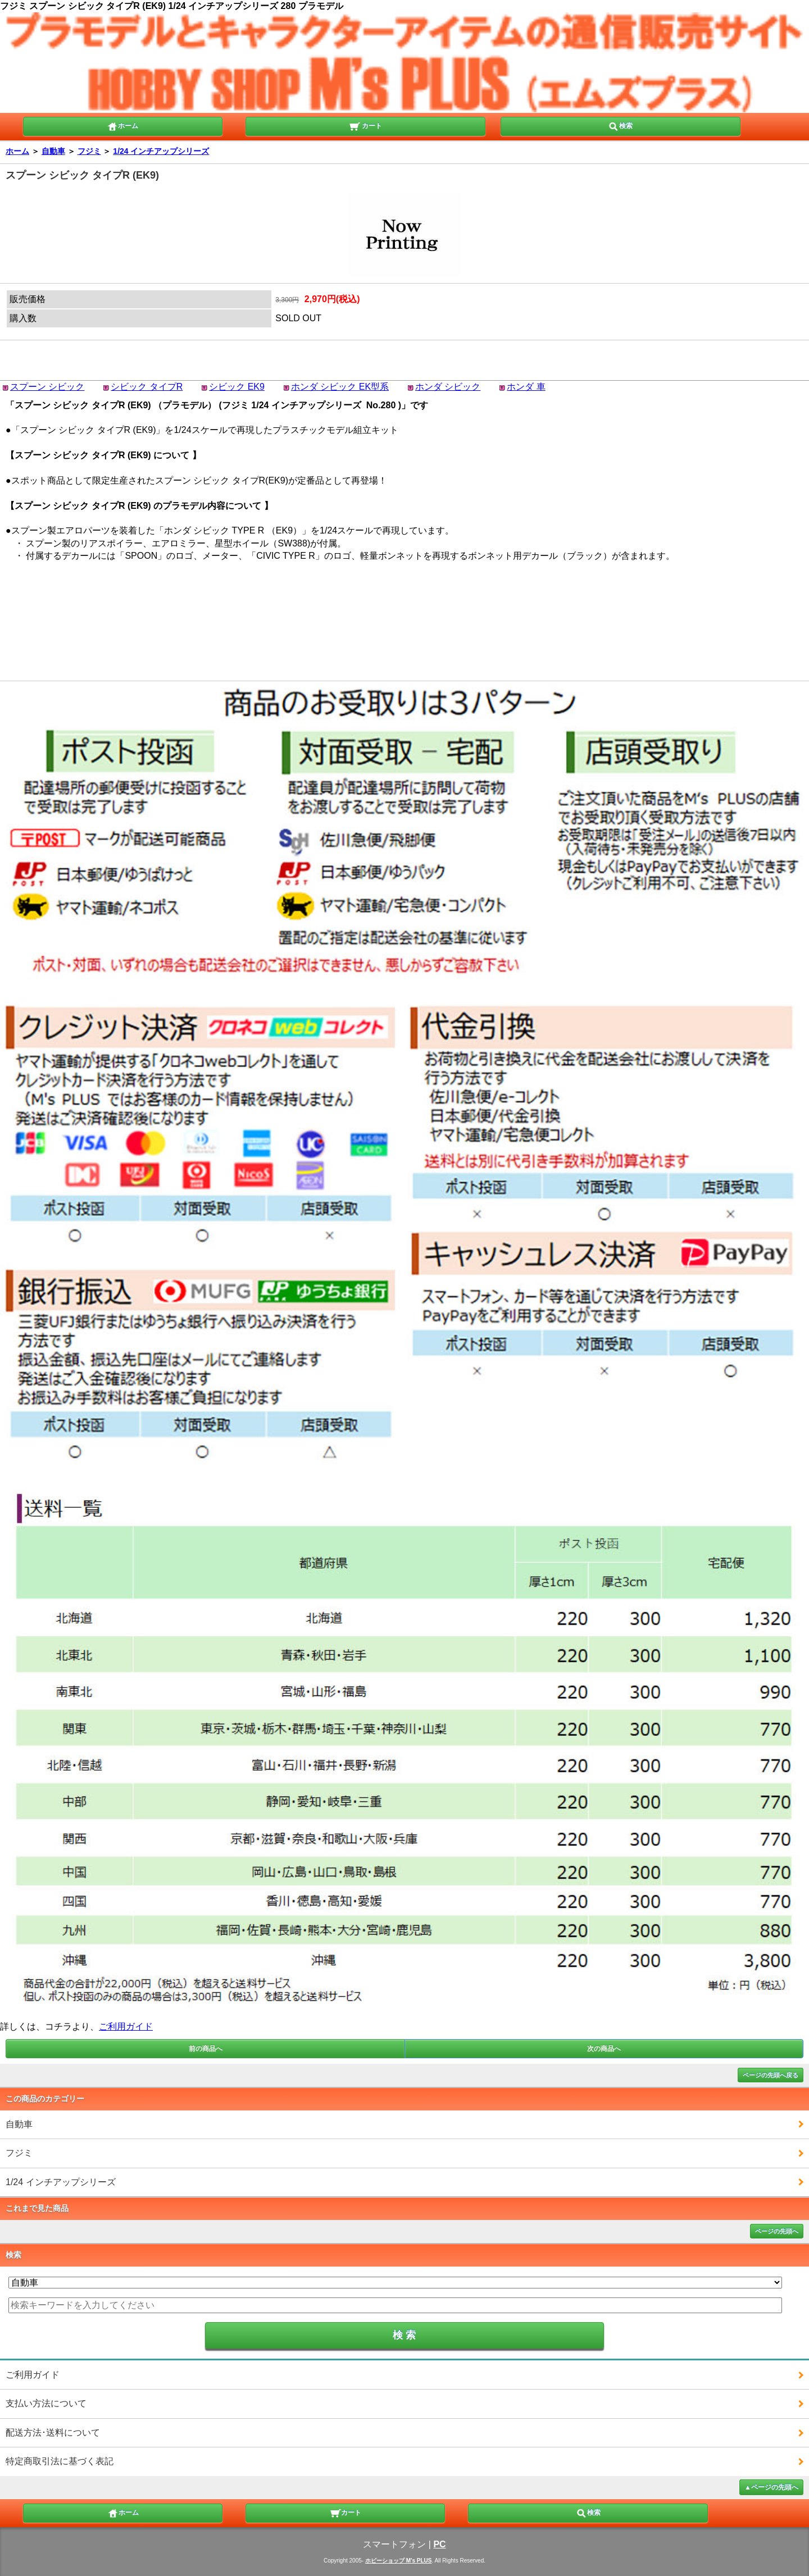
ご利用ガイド (126, 2026)
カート (365, 125)
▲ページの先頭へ (771, 2487)
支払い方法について (46, 2403)
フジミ (89, 151)
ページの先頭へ (776, 2231)
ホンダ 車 (526, 386)
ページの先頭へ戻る (770, 2075)
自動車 (53, 151)
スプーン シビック (47, 386)
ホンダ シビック (447, 386)
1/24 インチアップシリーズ (161, 151)
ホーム (122, 125)
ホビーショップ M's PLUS (398, 2560)
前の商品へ (205, 2049)
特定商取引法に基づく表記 (59, 2461)
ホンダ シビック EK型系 (340, 386)
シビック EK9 (237, 386)
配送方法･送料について (53, 2432)
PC (439, 2544)
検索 (620, 125)
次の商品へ (604, 2049)
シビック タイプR (147, 386)
